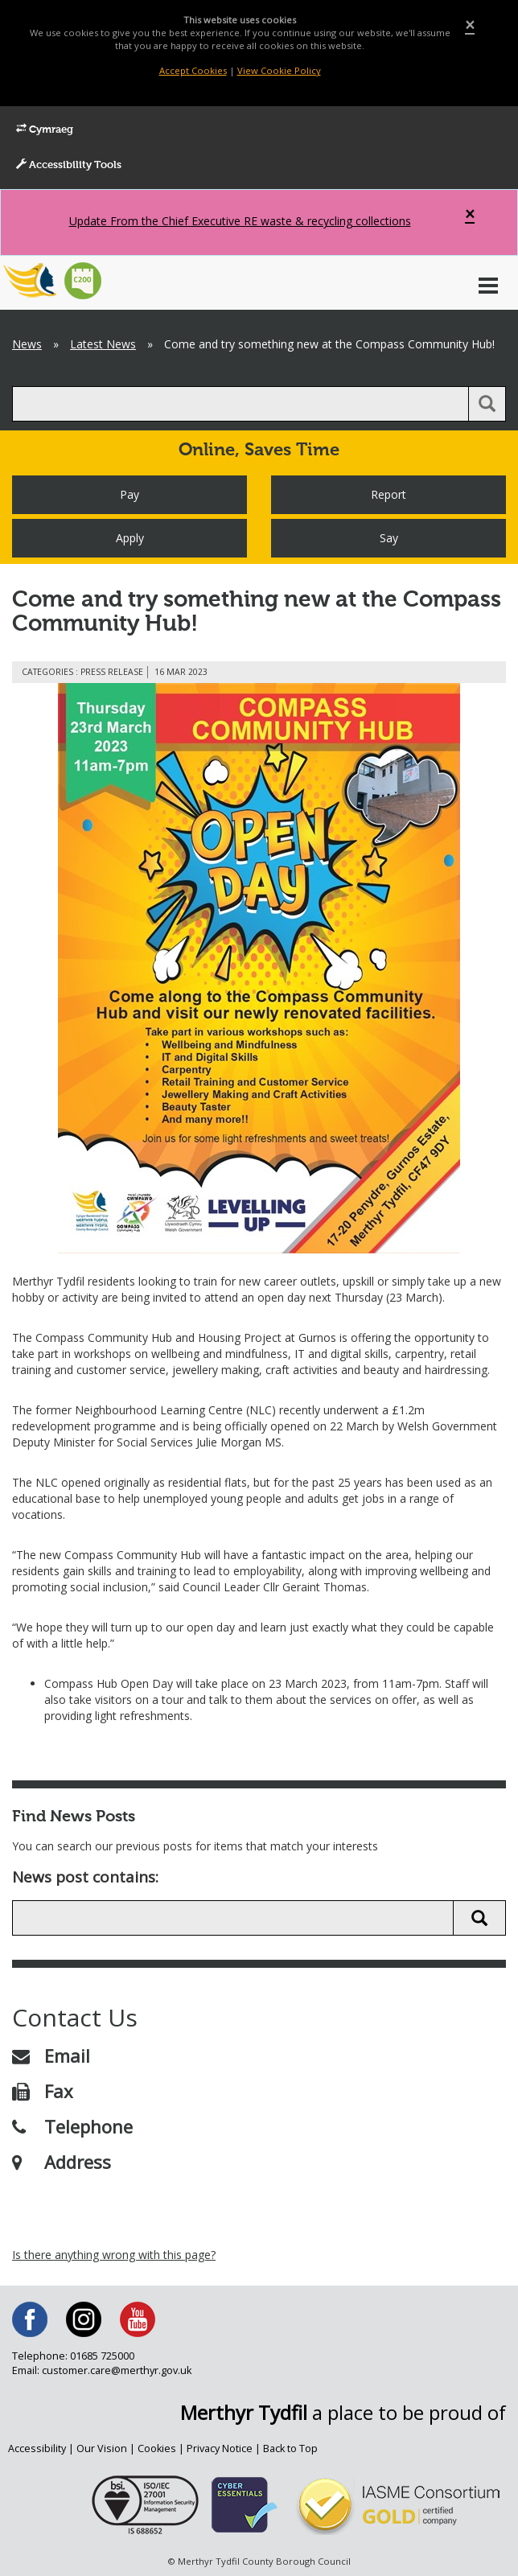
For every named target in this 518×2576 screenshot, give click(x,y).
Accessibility (37, 2448)
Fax (42, 2091)
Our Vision (101, 2448)
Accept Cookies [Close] (193, 70)
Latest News (103, 344)
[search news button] (479, 1918)
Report (388, 494)
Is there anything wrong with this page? (114, 2254)
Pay (129, 494)
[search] (240, 404)
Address (61, 2162)
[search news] (233, 1918)
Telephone (72, 2126)
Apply (130, 537)
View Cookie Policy (279, 70)
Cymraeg (44, 129)
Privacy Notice (220, 2448)
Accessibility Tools (68, 165)
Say (389, 537)
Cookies (157, 2448)
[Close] (469, 25)
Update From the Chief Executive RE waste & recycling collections (240, 220)
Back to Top (290, 2448)
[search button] (487, 404)
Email (51, 2055)
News (27, 344)
